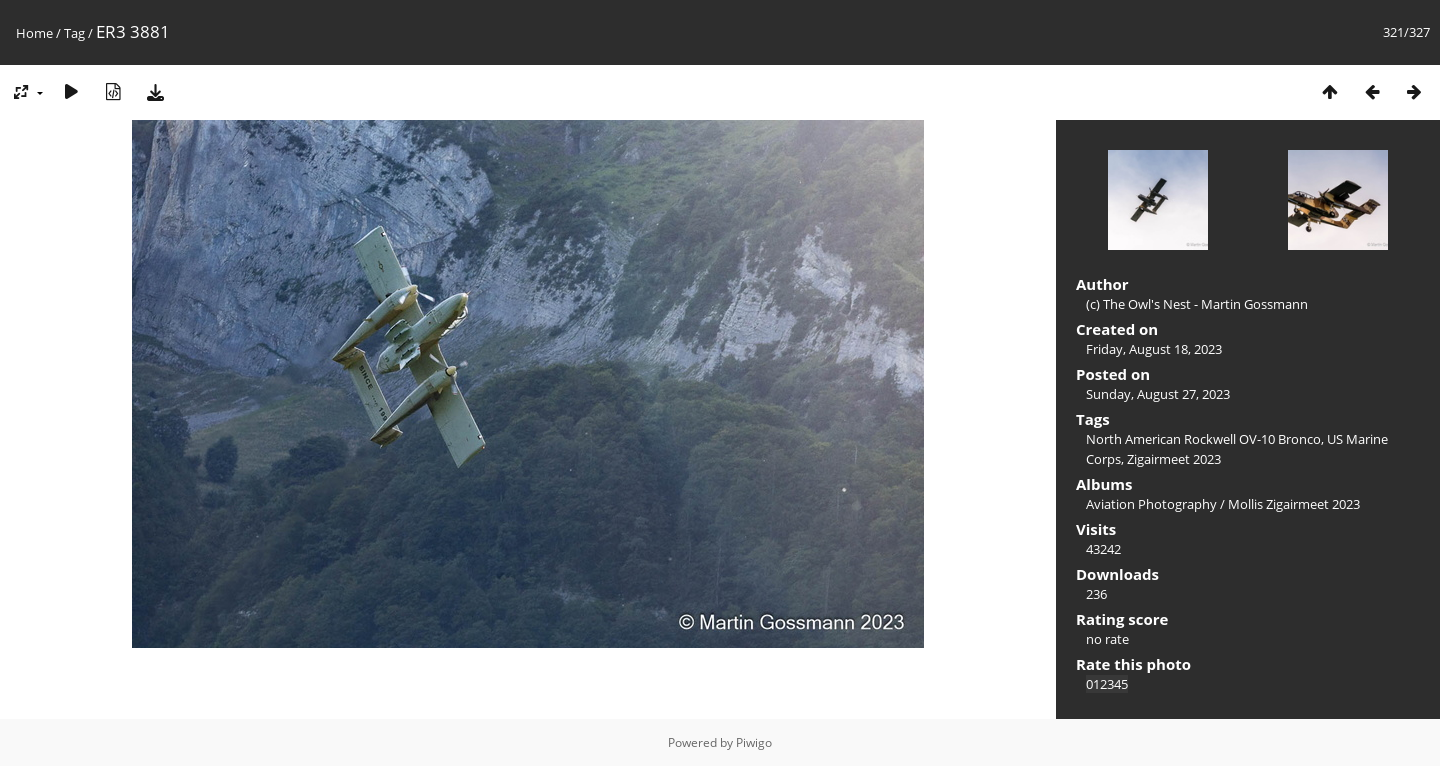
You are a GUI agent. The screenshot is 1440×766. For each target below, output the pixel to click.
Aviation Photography (1151, 504)
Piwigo (754, 742)
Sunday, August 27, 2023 (1158, 394)
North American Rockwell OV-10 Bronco (1203, 439)
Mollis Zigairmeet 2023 (1294, 504)
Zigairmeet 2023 (1174, 459)
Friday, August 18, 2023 (1154, 349)
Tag (74, 33)
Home (34, 33)
